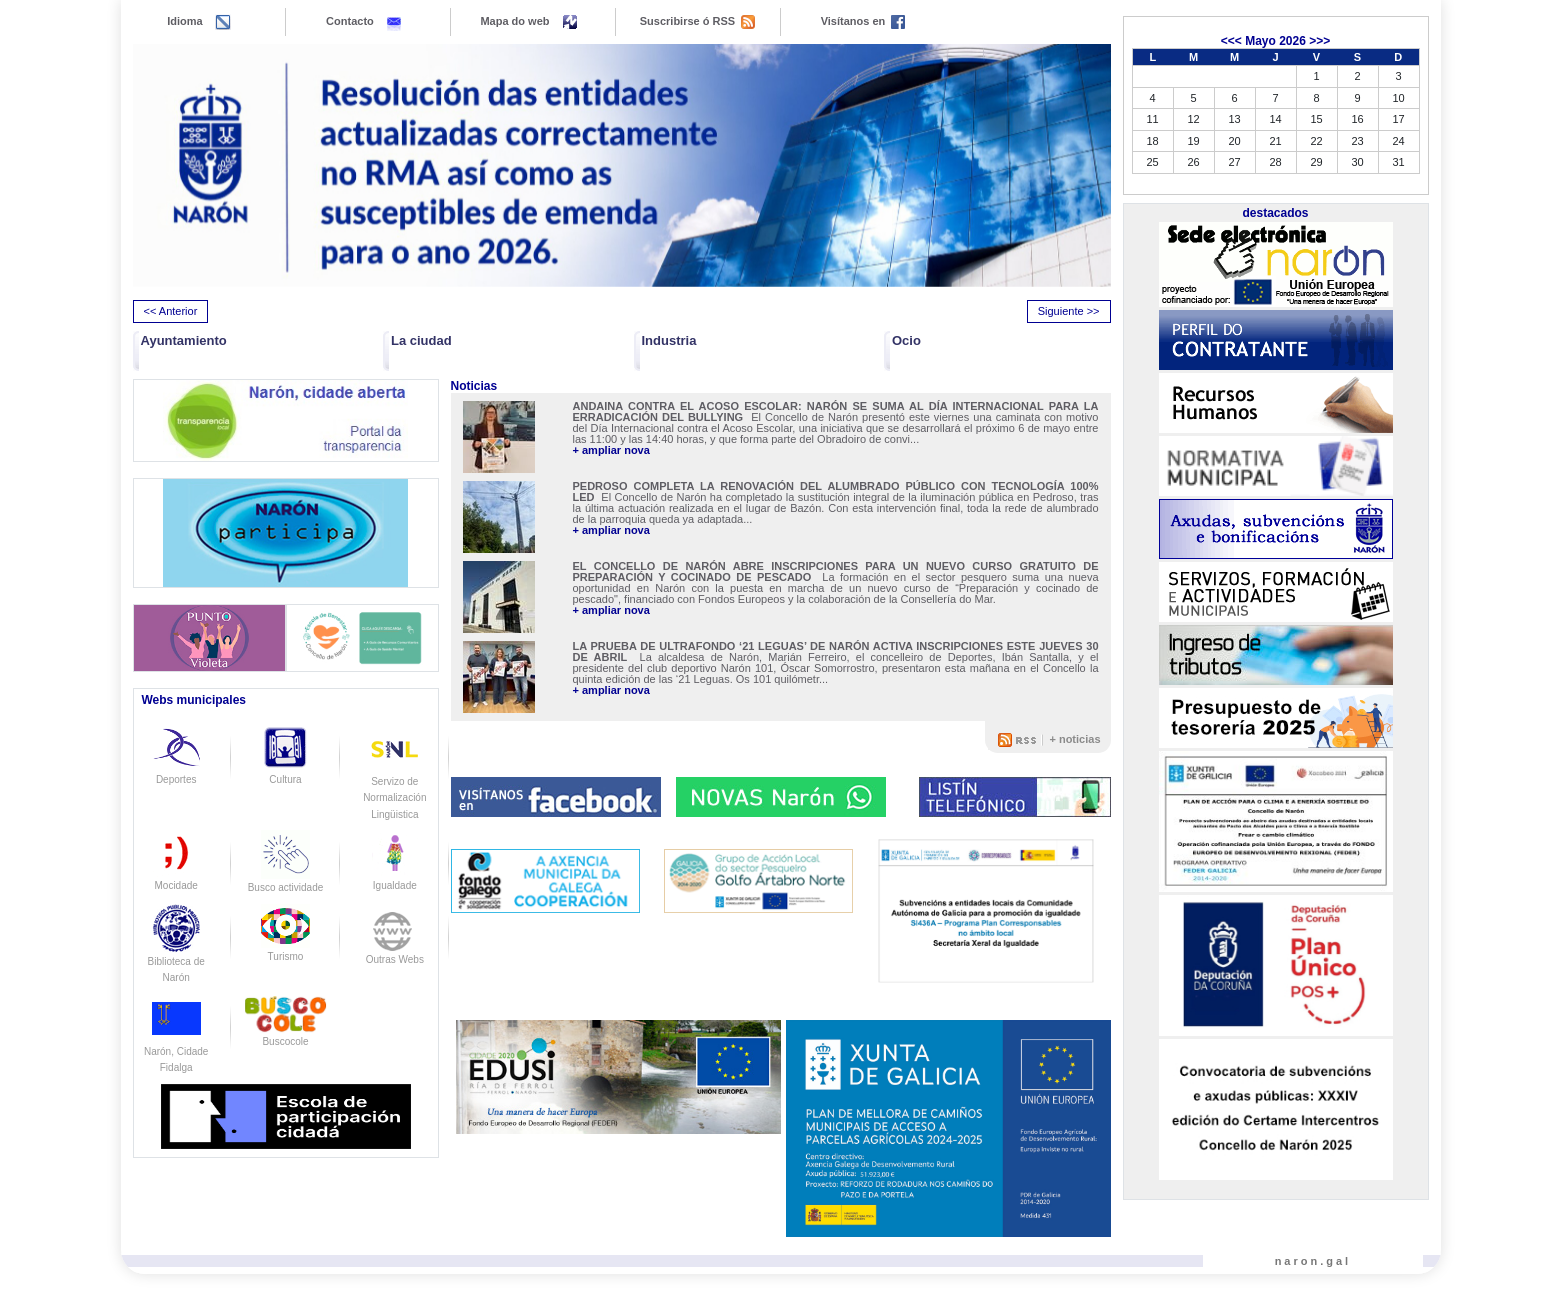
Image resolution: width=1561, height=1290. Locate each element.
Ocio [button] (906, 340)
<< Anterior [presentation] (171, 311)
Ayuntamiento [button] (184, 340)
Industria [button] (669, 340)
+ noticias (1074, 739)
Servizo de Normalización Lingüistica (394, 781)
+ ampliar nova (611, 450)
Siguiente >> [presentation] (1069, 311)
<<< (1231, 41)
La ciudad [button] (421, 340)
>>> (1319, 41)
